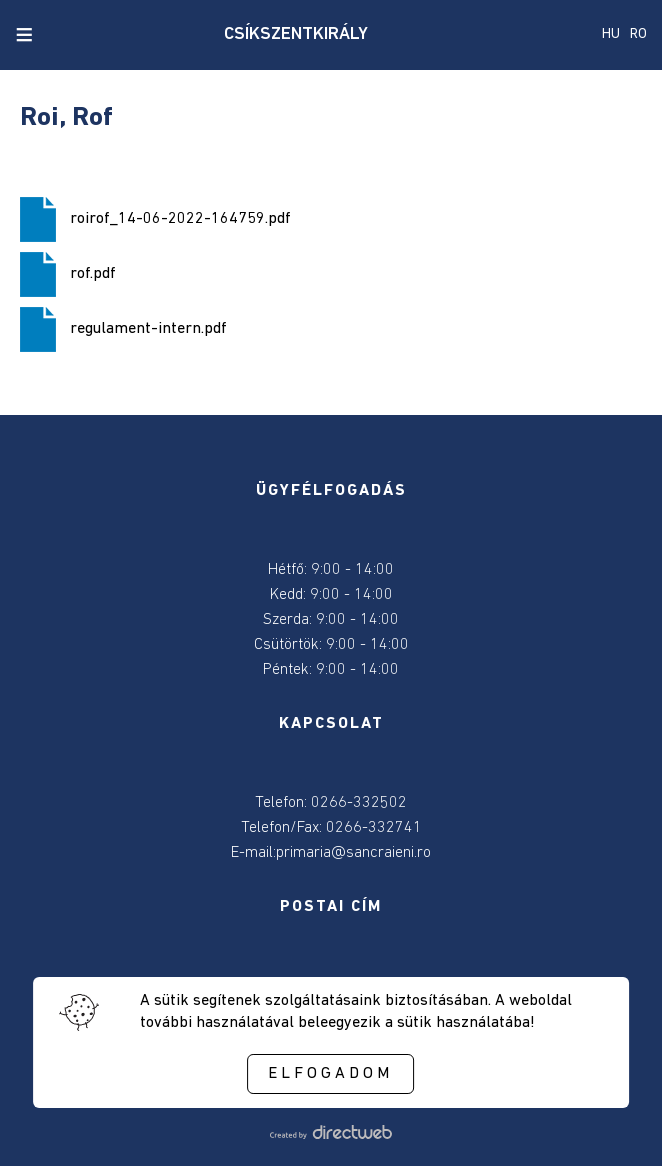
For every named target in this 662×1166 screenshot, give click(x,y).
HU (611, 34)
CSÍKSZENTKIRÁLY (296, 34)
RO (638, 34)
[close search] (58, 35)
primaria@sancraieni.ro (353, 853)
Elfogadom (330, 1074)
